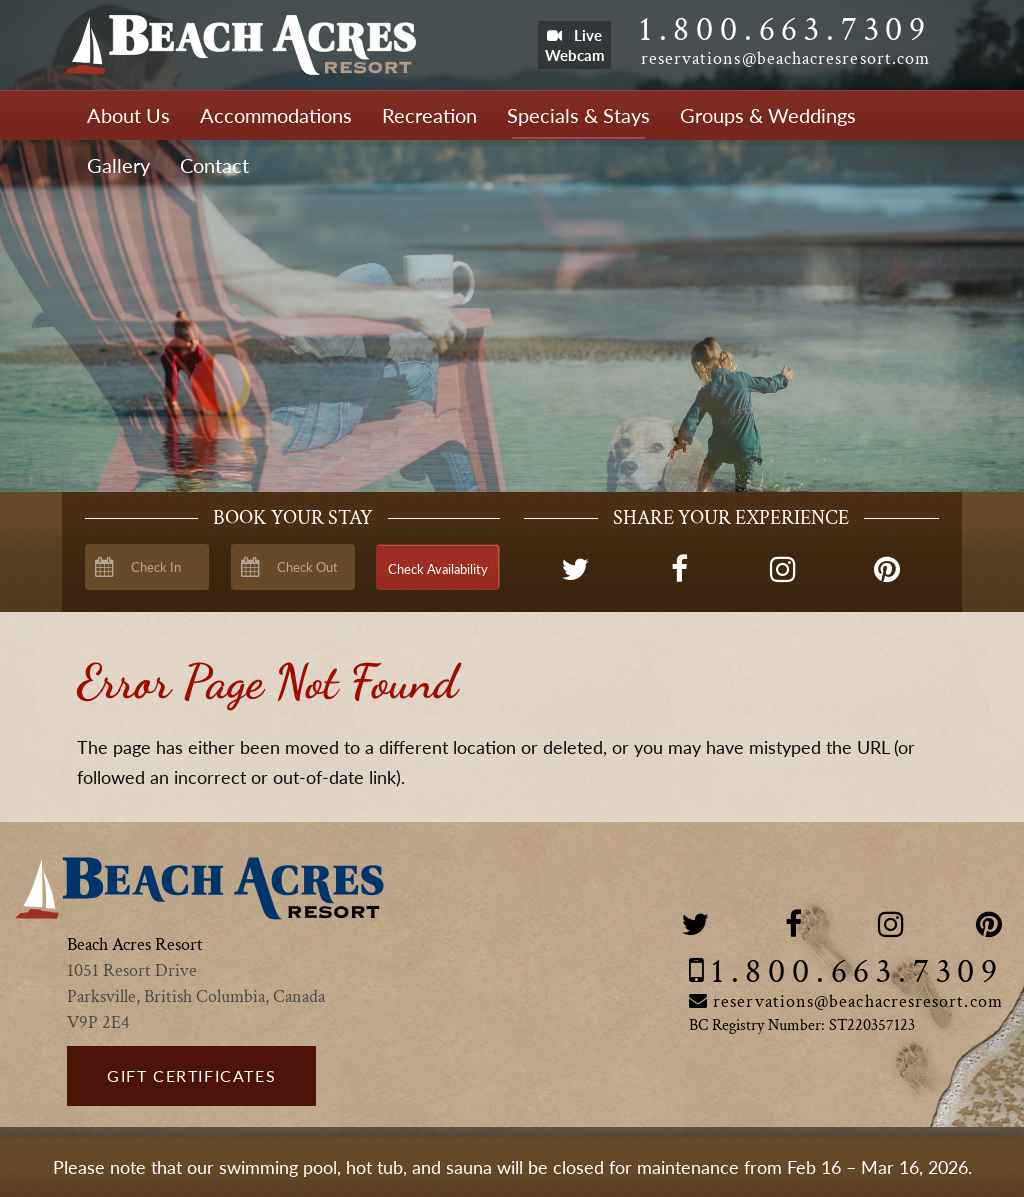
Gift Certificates (191, 1075)
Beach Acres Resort (239, 45)
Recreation (429, 115)
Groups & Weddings (768, 115)
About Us (128, 115)
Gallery (118, 165)
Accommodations (276, 115)
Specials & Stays (578, 115)
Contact (214, 165)
